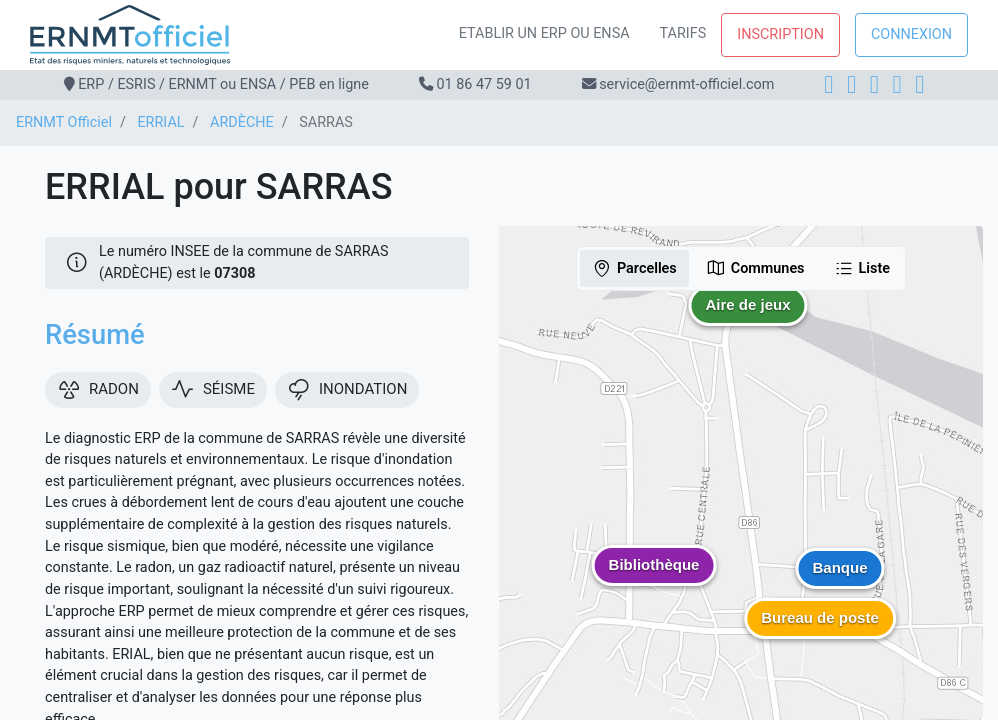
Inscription (780, 34)
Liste (862, 268)
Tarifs (683, 33)
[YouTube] (919, 84)
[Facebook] (828, 84)
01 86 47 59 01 (483, 84)
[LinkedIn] (874, 84)
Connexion (911, 34)
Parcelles (634, 268)
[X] (897, 84)
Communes (755, 268)
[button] (748, 320)
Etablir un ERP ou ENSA (544, 33)
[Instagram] (851, 84)
